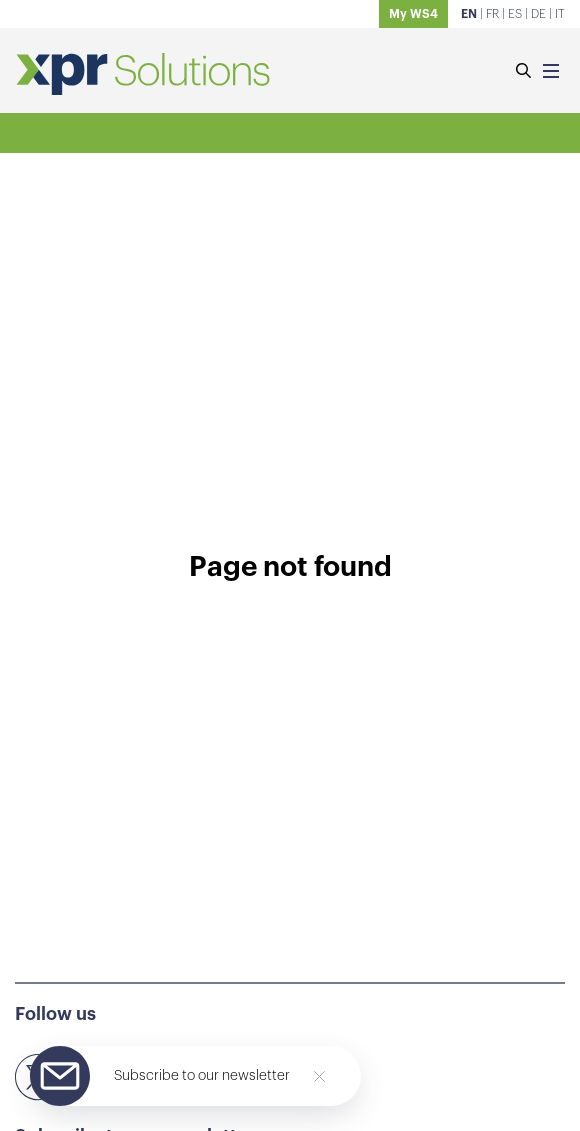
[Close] (319, 1076)
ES (515, 14)
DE (538, 14)
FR (492, 14)
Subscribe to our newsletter (202, 1076)
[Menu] (551, 72)
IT (560, 14)
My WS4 (413, 14)
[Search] (523, 72)
